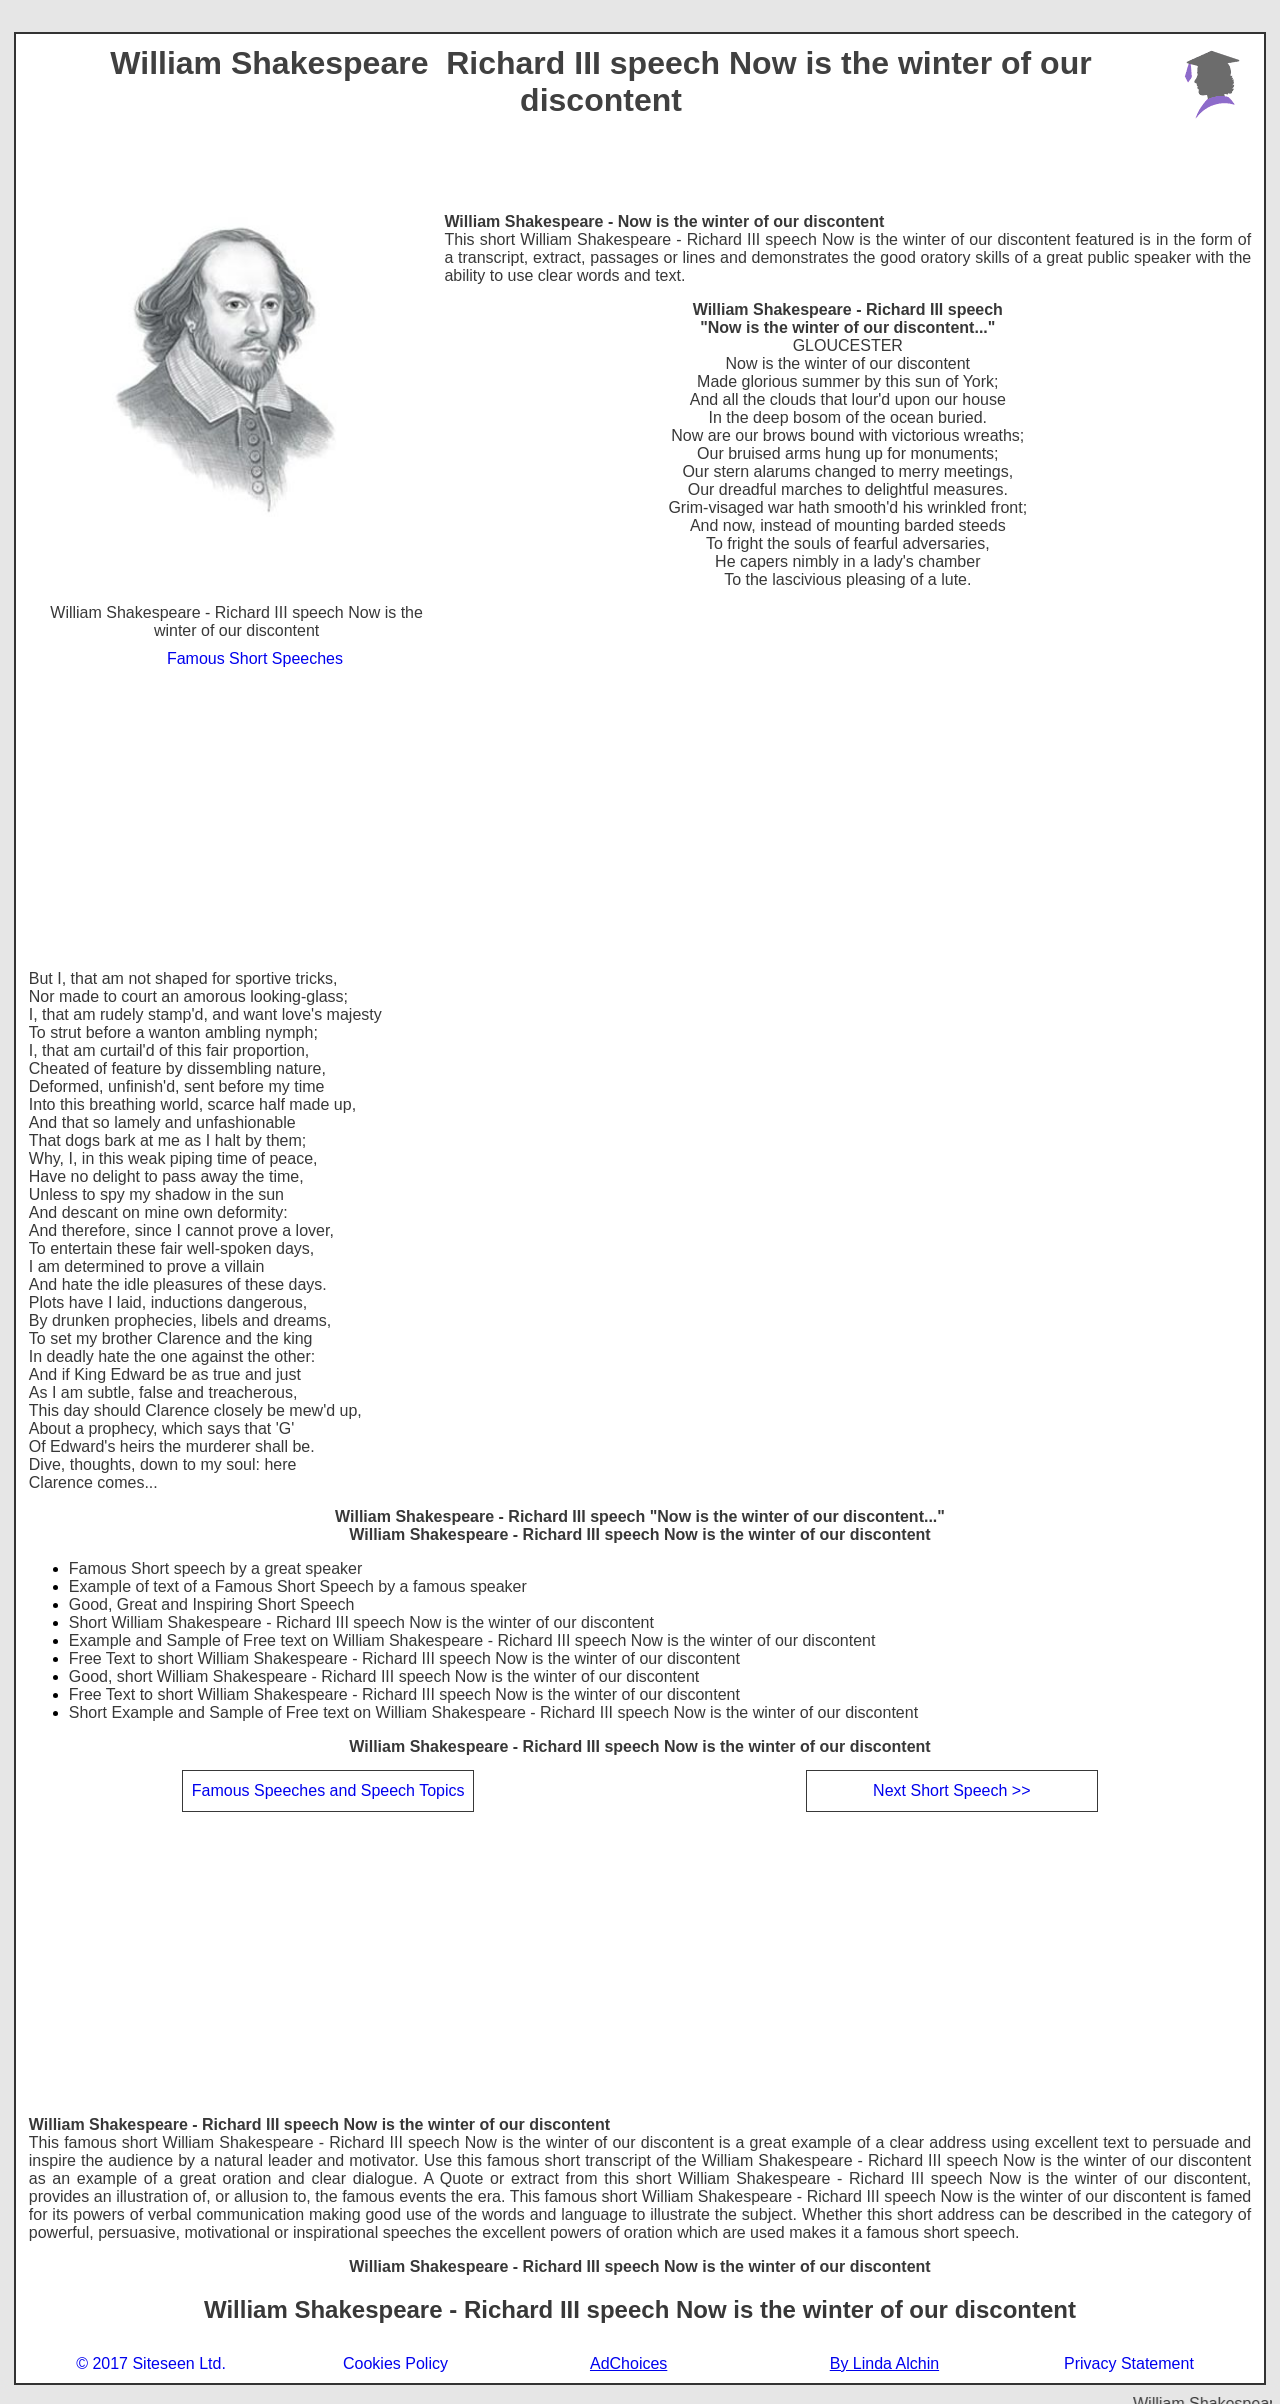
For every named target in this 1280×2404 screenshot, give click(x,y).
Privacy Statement (1129, 2363)
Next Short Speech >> (951, 1790)
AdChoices (628, 2364)
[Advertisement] (640, 820)
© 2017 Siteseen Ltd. (151, 2363)
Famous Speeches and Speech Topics (328, 1790)
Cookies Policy (395, 2363)
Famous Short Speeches (255, 658)
